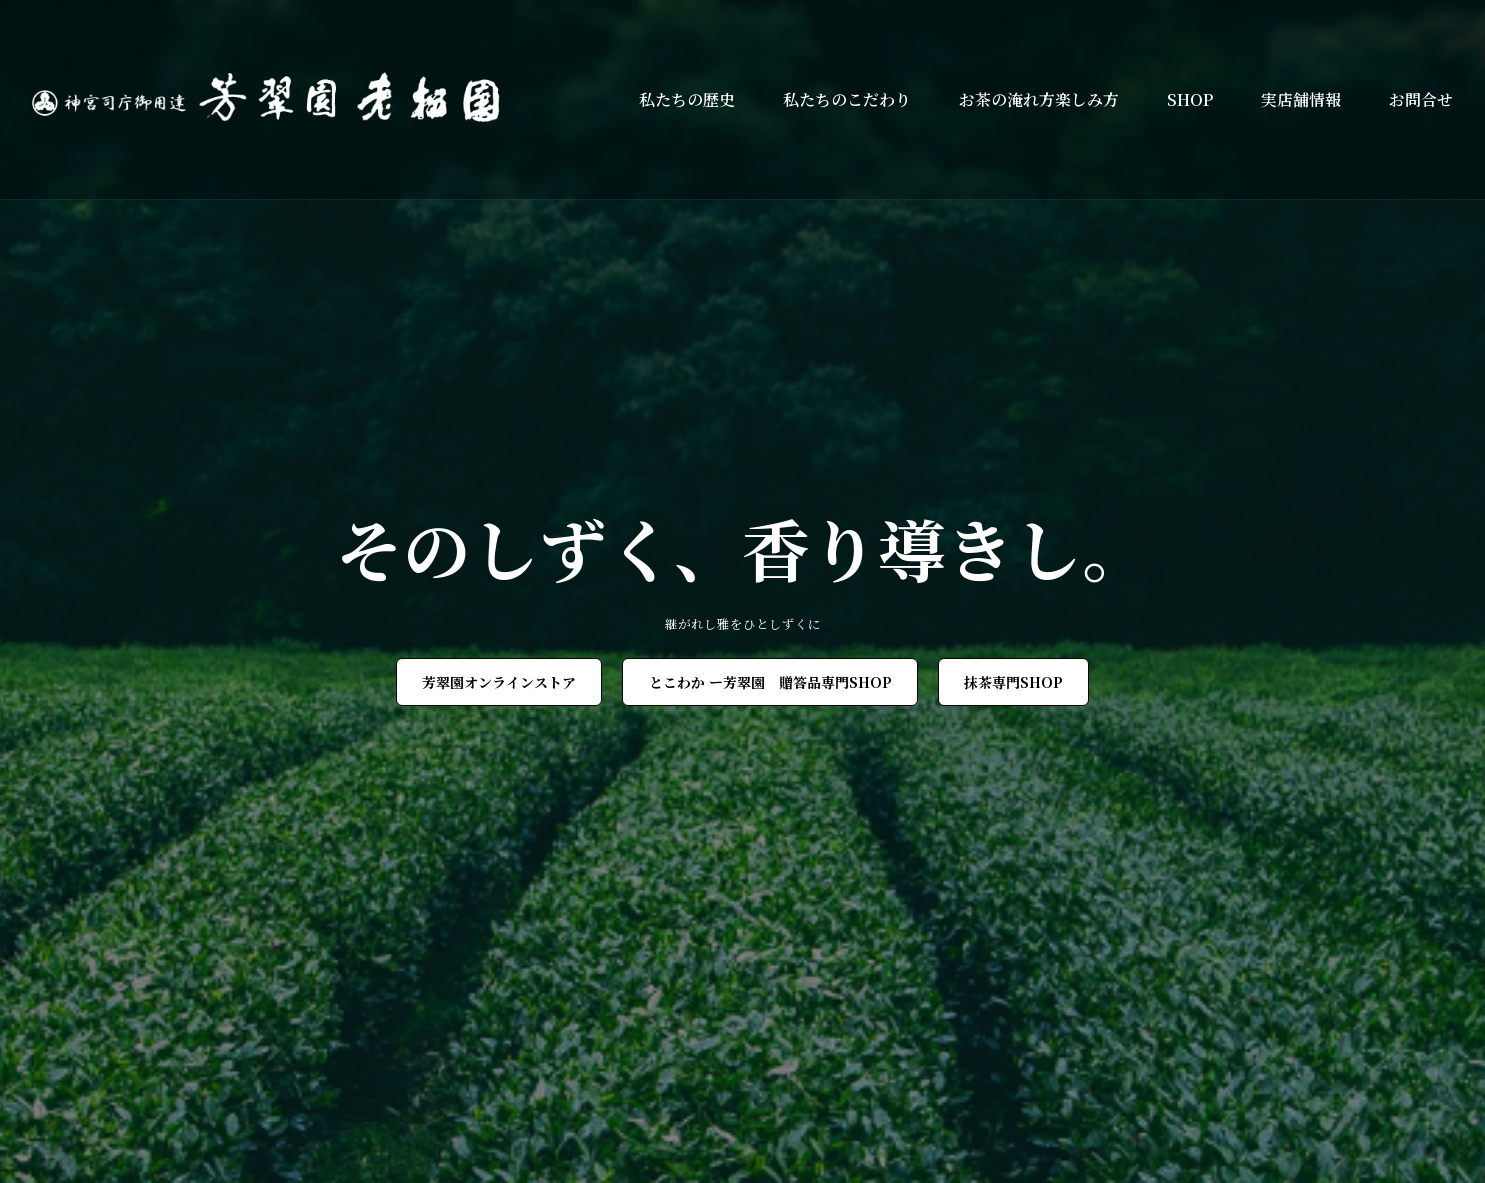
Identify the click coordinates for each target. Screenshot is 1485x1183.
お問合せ (1421, 99)
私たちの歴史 (687, 99)
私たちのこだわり (847, 99)
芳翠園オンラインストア (499, 682)
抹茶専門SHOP (1013, 682)
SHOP (1190, 99)
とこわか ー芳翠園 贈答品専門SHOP (770, 682)
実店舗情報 (1301, 99)
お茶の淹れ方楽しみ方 (1039, 99)
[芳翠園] (275, 99)
